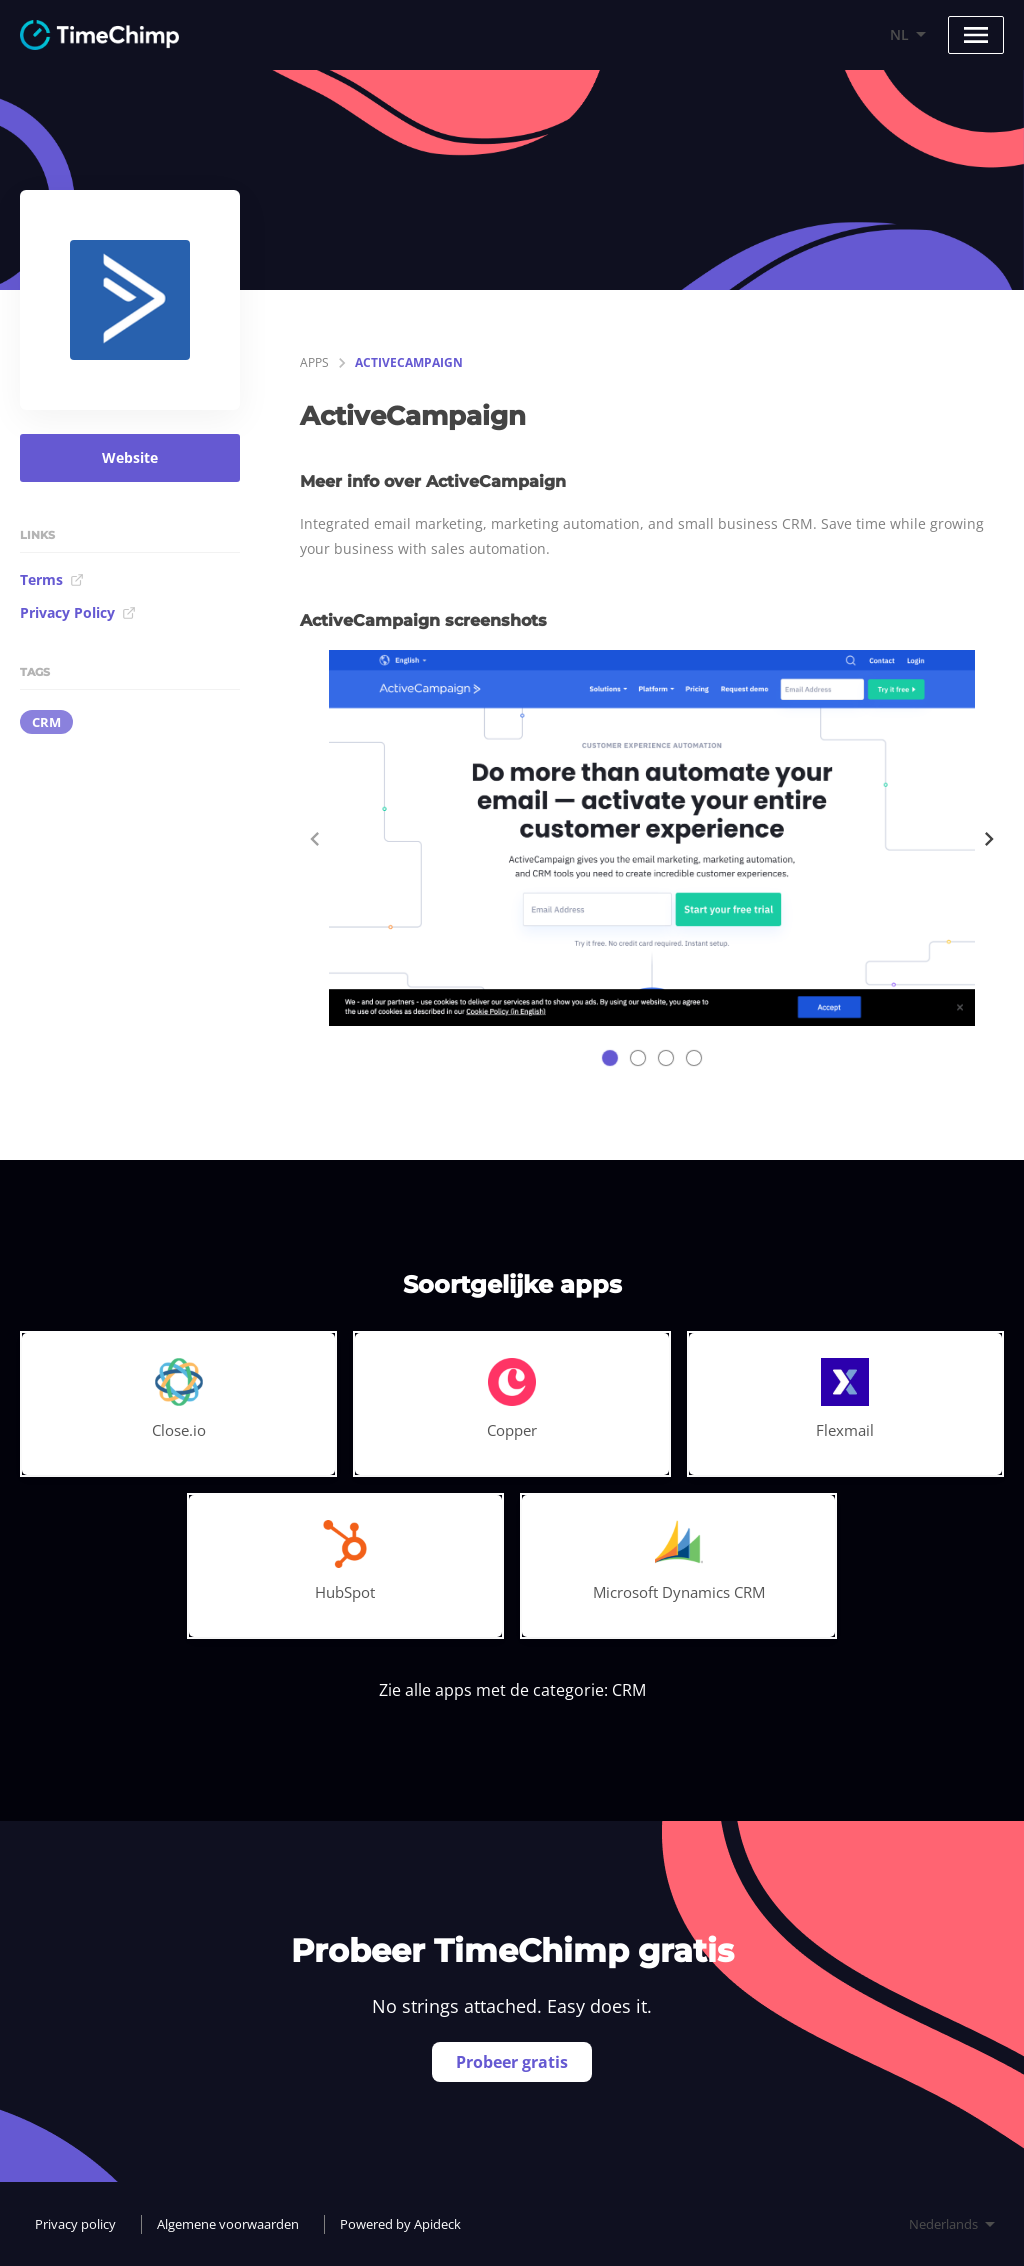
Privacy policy (75, 2224)
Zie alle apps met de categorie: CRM (512, 1690)
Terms (52, 579)
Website (130, 457)
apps (314, 362)
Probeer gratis (512, 2062)
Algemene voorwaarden (228, 2224)
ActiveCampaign (409, 362)
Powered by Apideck (400, 2224)
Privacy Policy (78, 612)
